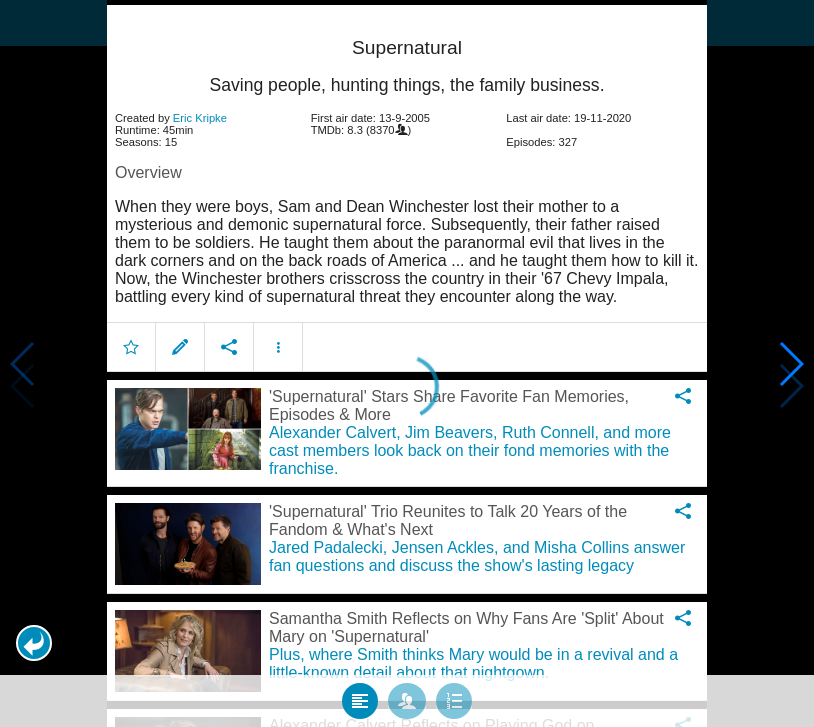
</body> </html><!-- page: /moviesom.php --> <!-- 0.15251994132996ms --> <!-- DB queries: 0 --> (407, 363)
